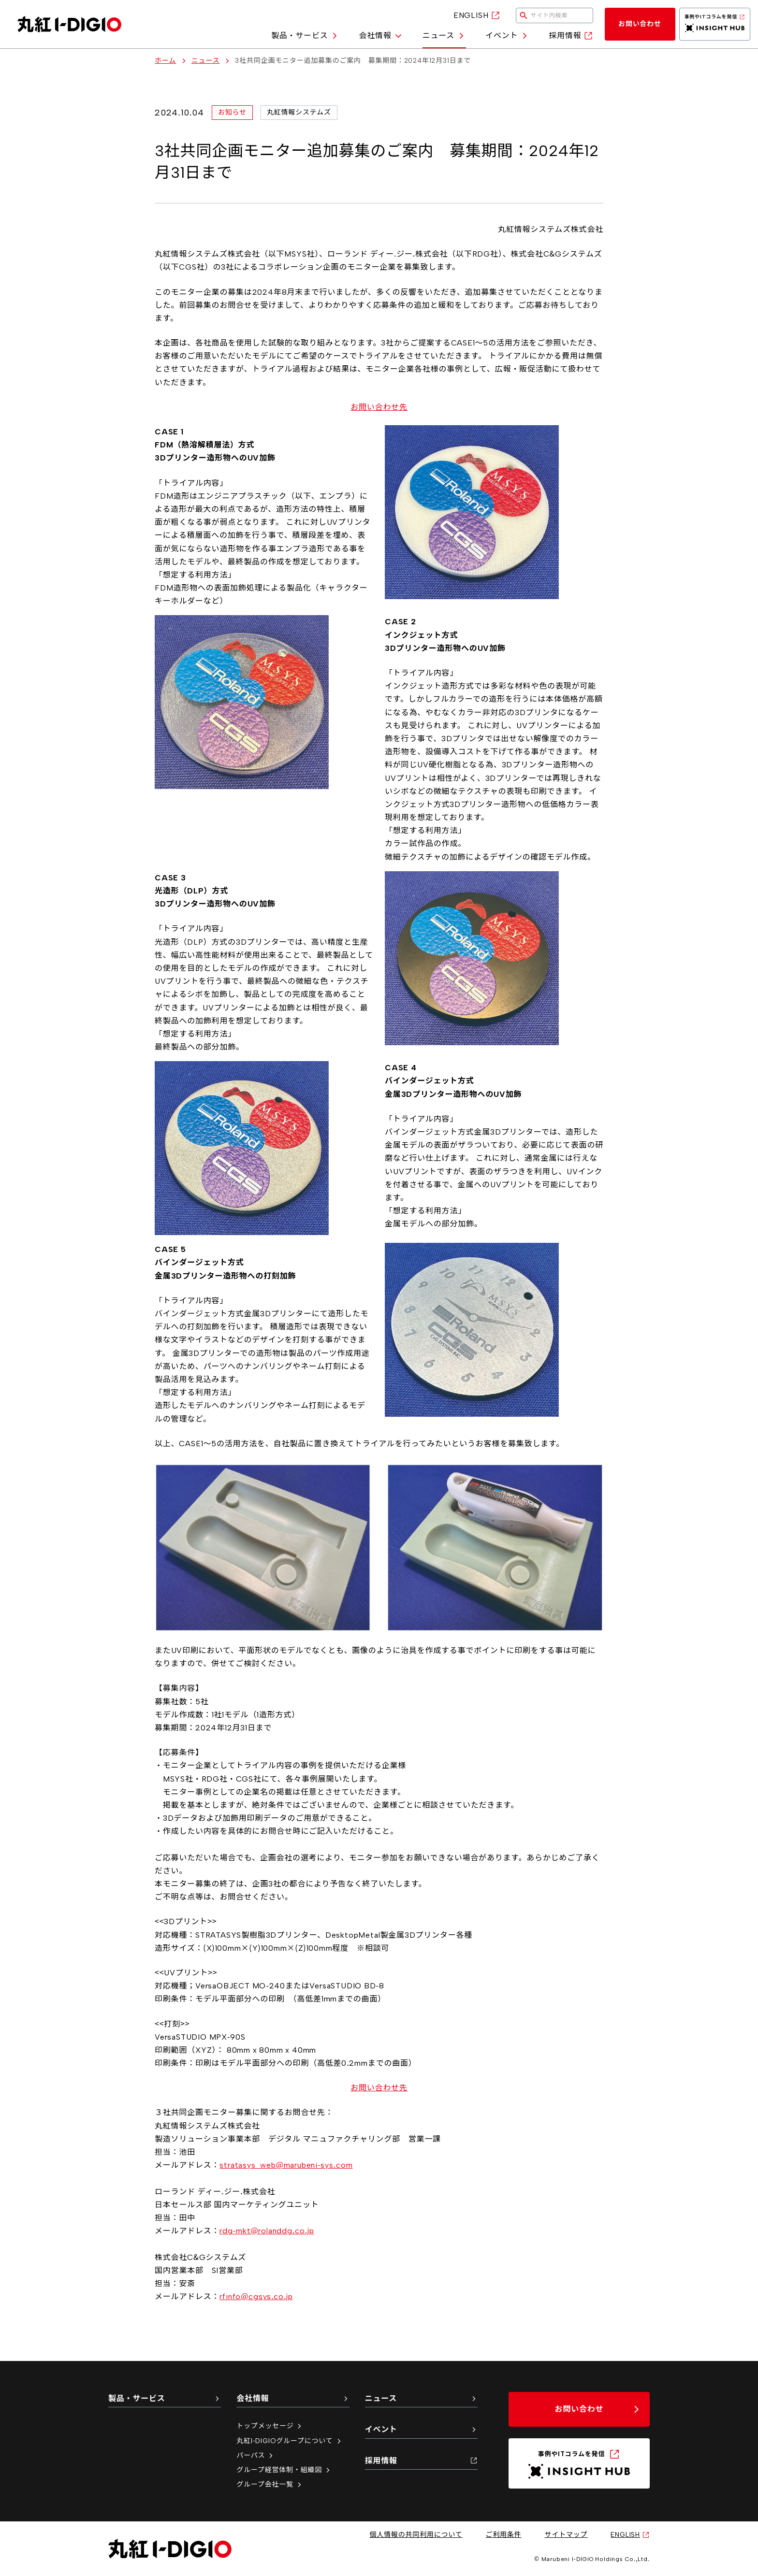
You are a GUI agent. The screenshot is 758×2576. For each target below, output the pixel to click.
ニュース (444, 36)
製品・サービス (305, 36)
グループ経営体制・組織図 (284, 2470)
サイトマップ (566, 2535)
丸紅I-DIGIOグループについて (289, 2441)
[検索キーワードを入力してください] (554, 15)
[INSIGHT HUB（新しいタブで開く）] (715, 24)
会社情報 (381, 36)
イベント (507, 36)
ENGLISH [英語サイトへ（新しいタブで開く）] (476, 15)
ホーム (165, 61)
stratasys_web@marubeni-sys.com (285, 2165)
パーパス (255, 2455)
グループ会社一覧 (269, 2484)
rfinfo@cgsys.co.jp (255, 2296)
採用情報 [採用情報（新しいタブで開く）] (571, 36)
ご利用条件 (504, 2535)
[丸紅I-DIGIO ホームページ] (69, 24)
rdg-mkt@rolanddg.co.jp (266, 2230)
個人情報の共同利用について (416, 2535)
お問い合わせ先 (379, 407)
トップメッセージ (269, 2426)
